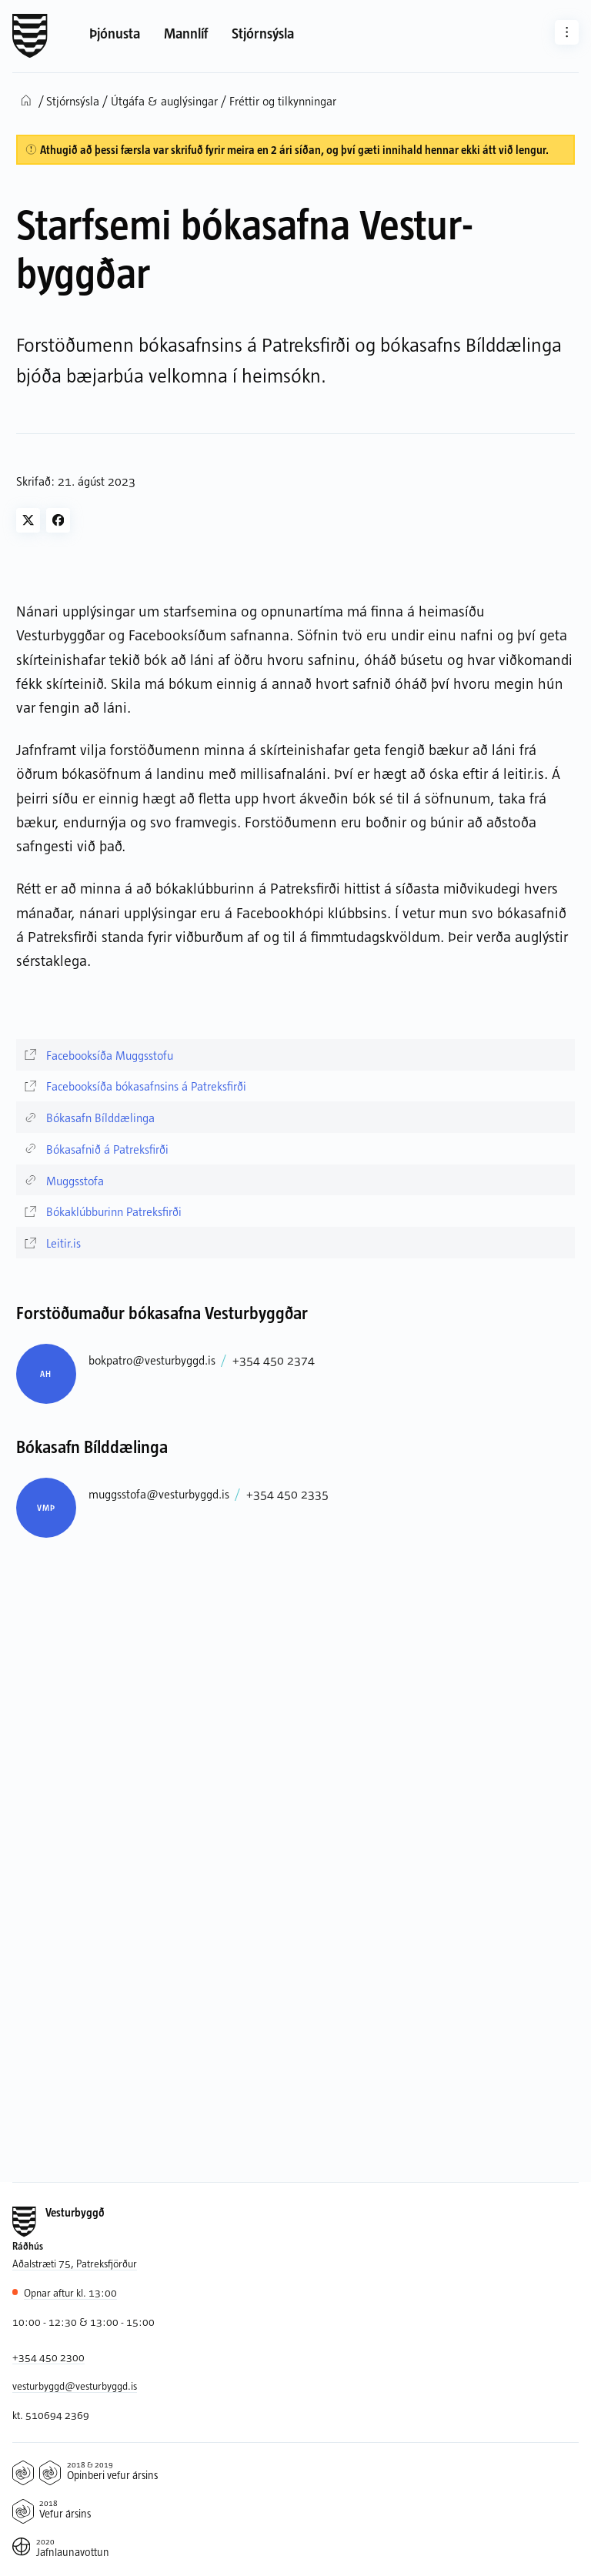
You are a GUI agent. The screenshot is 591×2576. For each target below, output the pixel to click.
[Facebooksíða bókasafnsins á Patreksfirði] (296, 1086)
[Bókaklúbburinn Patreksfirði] (296, 1211)
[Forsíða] (30, 36)
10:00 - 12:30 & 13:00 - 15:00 (83, 2321)
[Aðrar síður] (567, 32)
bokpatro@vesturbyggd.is (151, 1359)
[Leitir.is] (296, 1242)
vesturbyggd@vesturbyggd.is (74, 2385)
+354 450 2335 (287, 1493)
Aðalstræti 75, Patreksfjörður (74, 2263)
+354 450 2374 (273, 1359)
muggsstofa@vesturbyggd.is (158, 1493)
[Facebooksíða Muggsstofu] (296, 1055)
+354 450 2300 (48, 2357)
